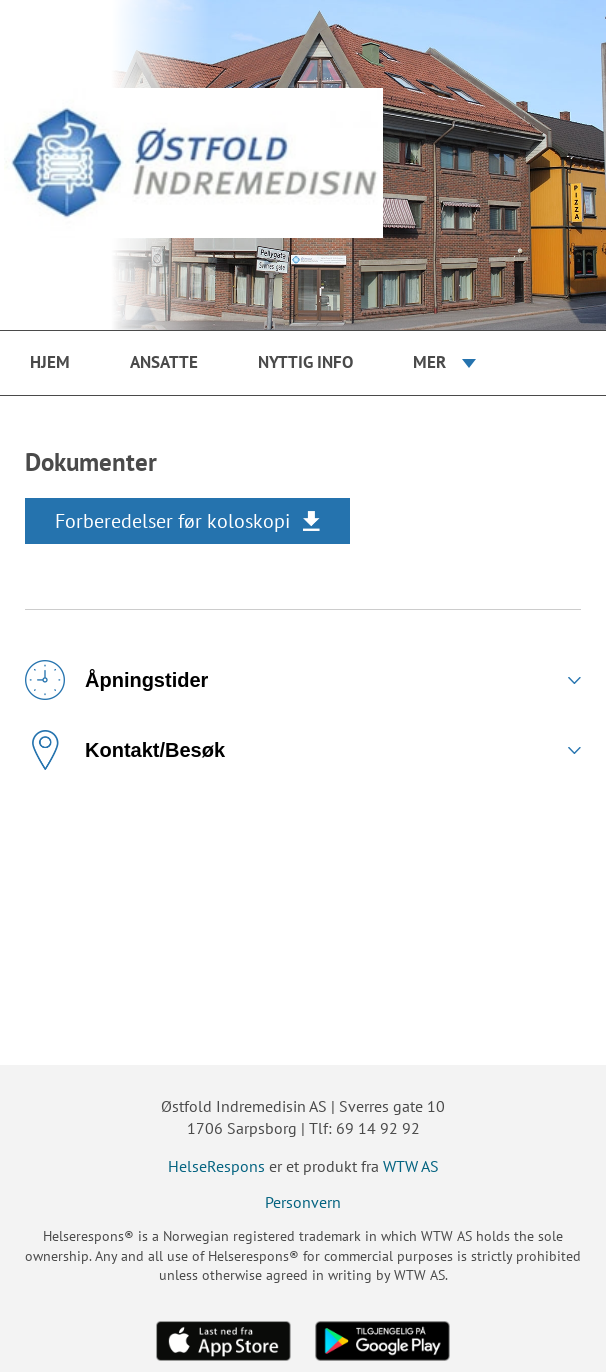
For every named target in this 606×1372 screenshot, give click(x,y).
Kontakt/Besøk (125, 750)
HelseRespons (216, 1166)
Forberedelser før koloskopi (172, 521)
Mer (429, 362)
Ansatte (164, 362)
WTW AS (411, 1166)
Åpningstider (116, 680)
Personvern (303, 1202)
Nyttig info (305, 362)
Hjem (50, 362)
